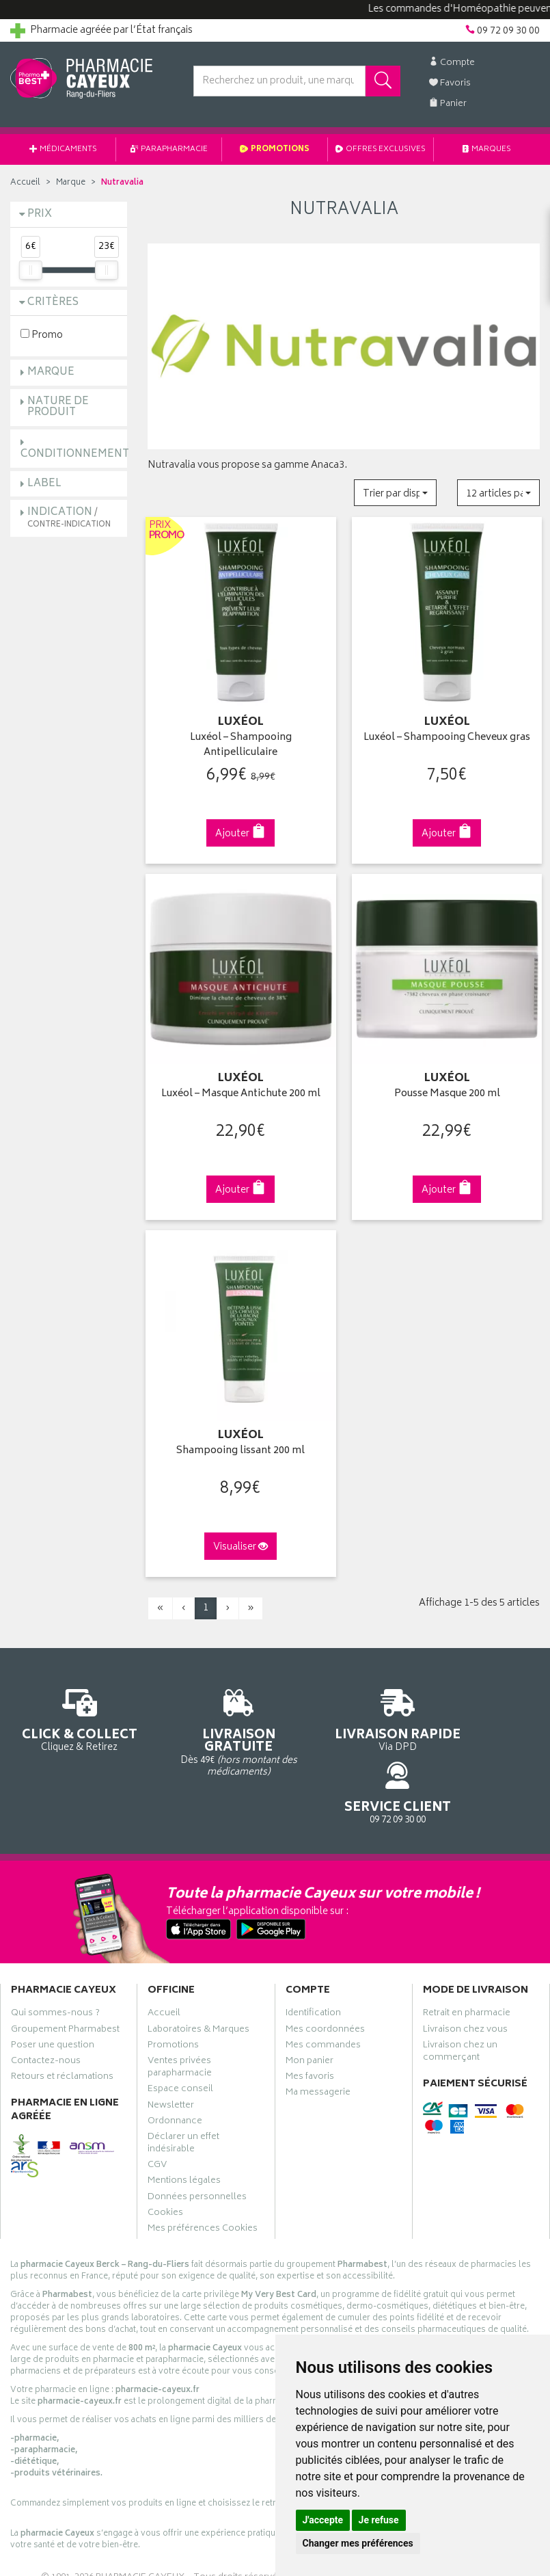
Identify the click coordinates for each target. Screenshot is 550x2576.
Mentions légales (184, 2127)
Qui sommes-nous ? (55, 1959)
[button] (395, 492)
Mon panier (309, 2007)
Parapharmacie (169, 149)
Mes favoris (310, 2023)
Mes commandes (323, 1990)
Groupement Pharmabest (65, 1975)
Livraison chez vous (465, 1975)
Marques (487, 149)
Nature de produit (58, 408)
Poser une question (52, 1990)
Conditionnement (74, 454)
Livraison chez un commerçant (460, 1997)
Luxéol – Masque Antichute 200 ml (240, 1088)
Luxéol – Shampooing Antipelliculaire (241, 742)
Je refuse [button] (379, 2519)
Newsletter (171, 2051)
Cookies (165, 2158)
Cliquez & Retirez (68, 1708)
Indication (69, 517)
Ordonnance (175, 2066)
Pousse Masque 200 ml (447, 1088)
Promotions (275, 149)
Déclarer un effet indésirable (183, 2089)
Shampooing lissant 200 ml (240, 1441)
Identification (313, 1959)
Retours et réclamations (62, 2023)
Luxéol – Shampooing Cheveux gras (446, 735)
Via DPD (344, 1715)
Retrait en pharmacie (466, 1959)
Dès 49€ (206, 1721)
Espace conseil (180, 2035)
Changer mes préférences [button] (358, 2543)
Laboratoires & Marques (198, 1975)
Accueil (25, 183)
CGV (157, 2111)
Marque (70, 183)
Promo (41, 335)
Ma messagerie (318, 2038)
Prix (39, 214)
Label (44, 484)
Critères (53, 302)
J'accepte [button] (323, 2519)
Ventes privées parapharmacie (180, 2013)
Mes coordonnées (325, 1975)
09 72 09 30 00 (481, 1708)
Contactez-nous (46, 2007)
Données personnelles (197, 2142)
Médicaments (63, 149)
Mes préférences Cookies (203, 2174)
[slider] (30, 270)
